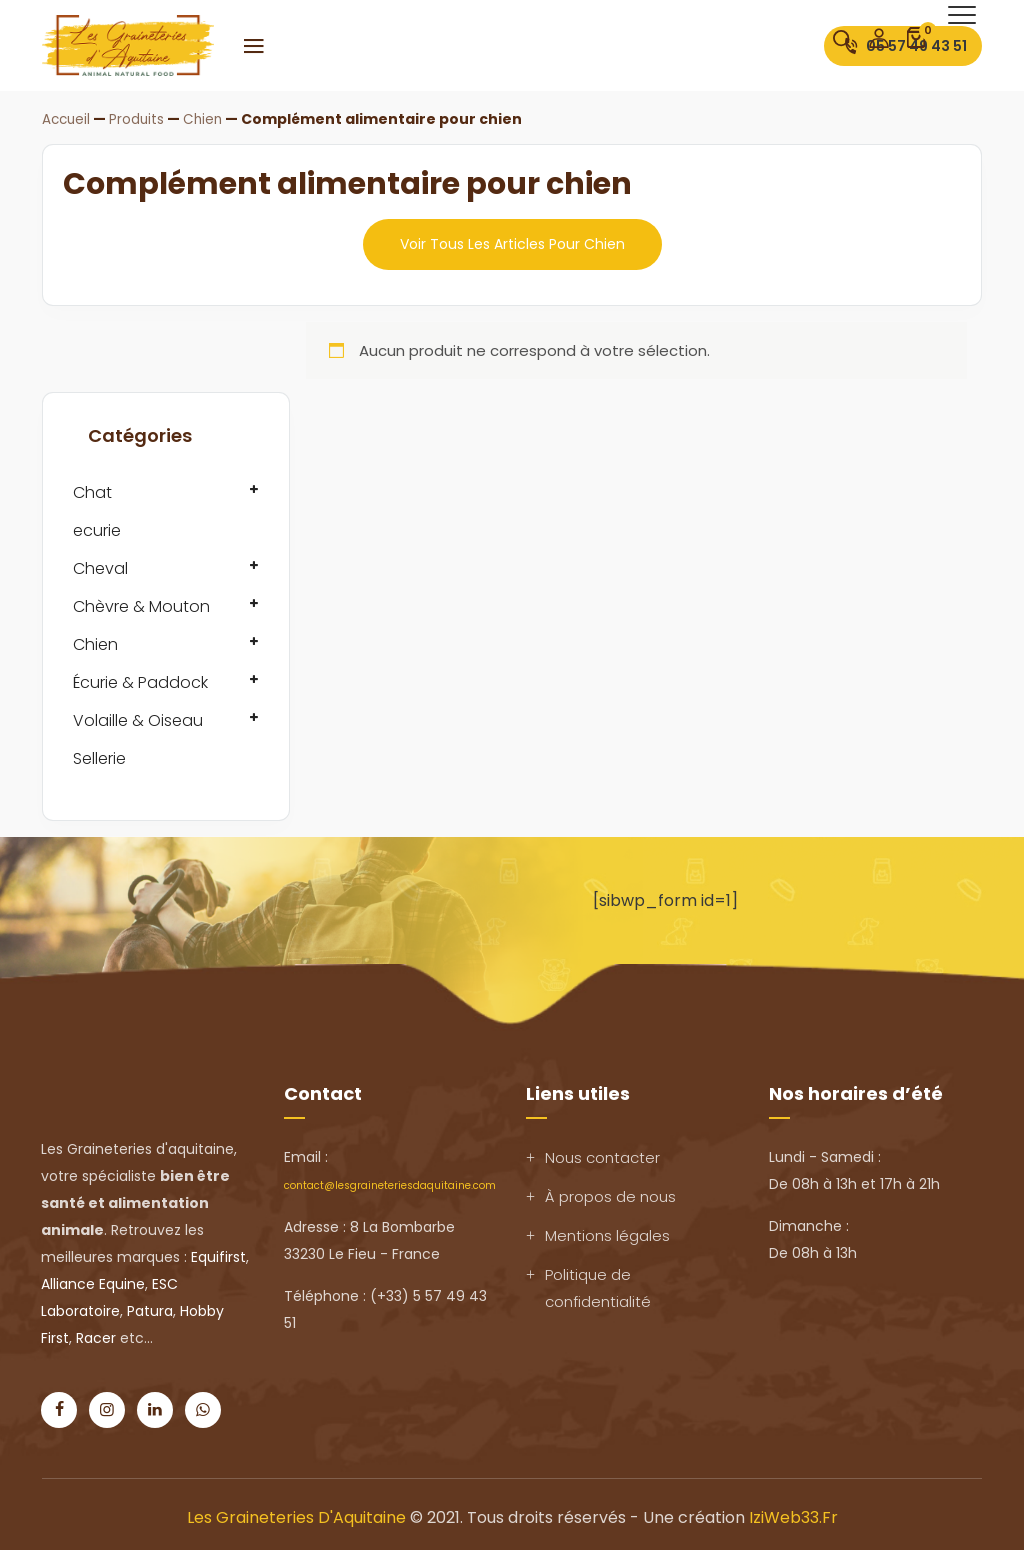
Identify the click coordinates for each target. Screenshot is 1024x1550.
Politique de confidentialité (598, 1287)
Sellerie (99, 757)
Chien (95, 643)
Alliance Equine (93, 1283)
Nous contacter (602, 1156)
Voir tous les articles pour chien (512, 243)
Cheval (100, 567)
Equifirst (218, 1256)
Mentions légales (607, 1234)
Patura (150, 1310)
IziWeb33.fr (793, 1516)
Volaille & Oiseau (138, 719)
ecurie (97, 529)
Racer (96, 1337)
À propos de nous (610, 1195)
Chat (92, 491)
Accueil (67, 119)
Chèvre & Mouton (141, 605)
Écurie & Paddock (140, 681)
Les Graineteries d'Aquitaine (296, 1516)
